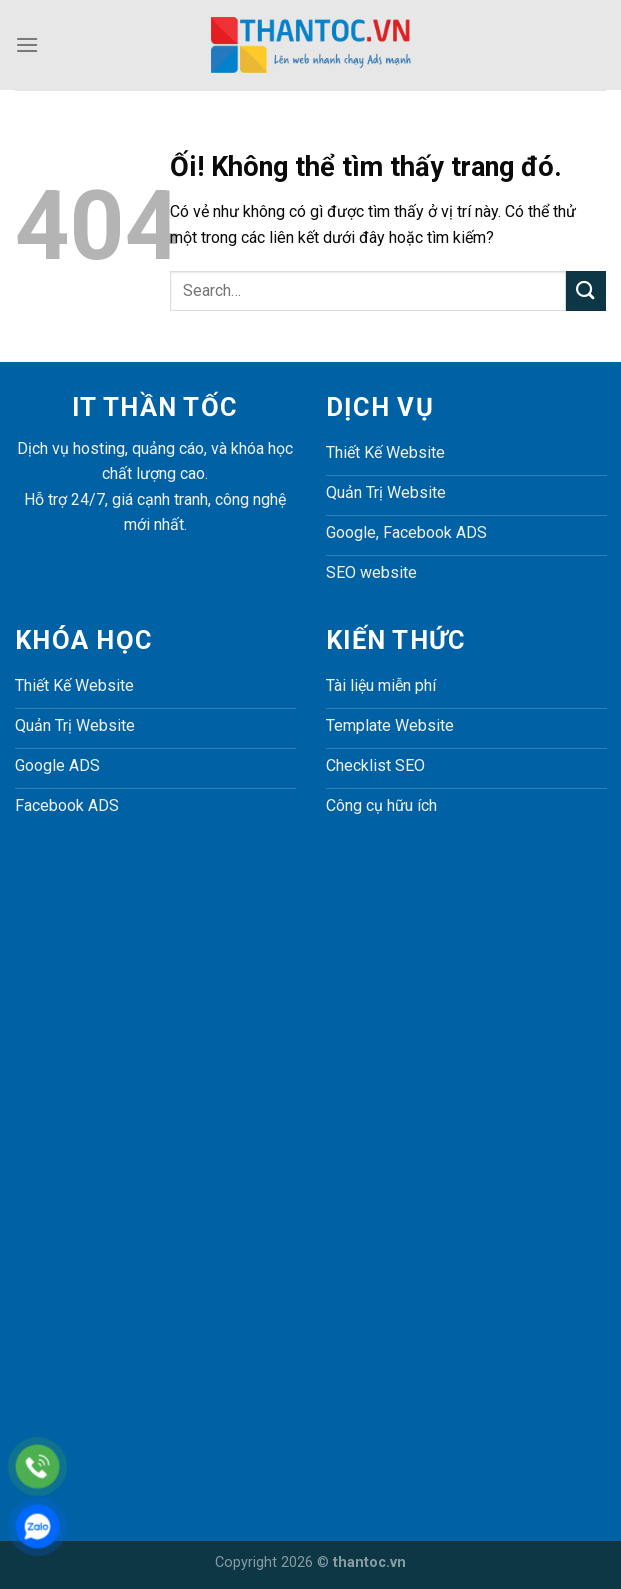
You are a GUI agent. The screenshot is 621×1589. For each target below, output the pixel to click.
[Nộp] (586, 290)
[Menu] (27, 44)
